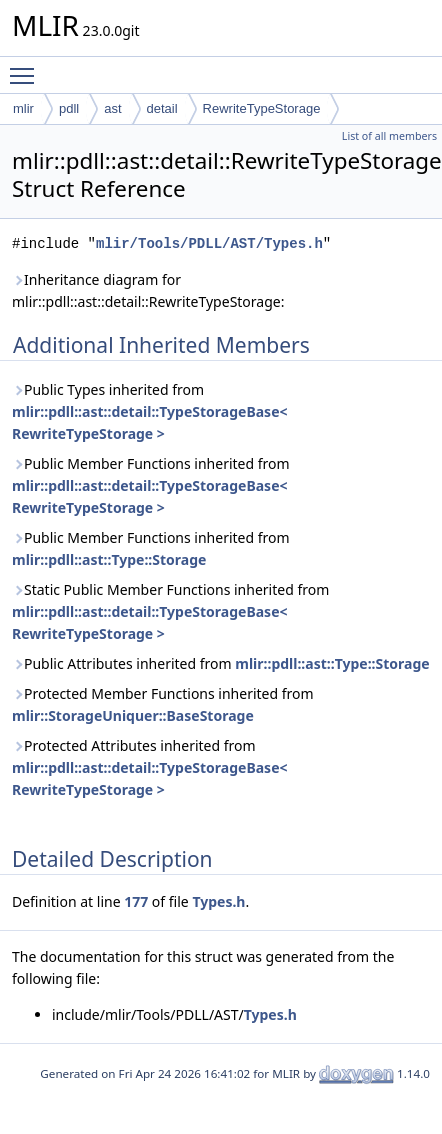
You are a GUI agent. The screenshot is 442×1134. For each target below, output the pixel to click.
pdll (69, 108)
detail (162, 108)
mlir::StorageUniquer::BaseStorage (133, 715)
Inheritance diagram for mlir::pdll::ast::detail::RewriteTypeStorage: (148, 290)
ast (112, 108)
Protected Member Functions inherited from (163, 704)
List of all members (389, 136)
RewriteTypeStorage (262, 108)
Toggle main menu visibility (27, 67)
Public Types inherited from (150, 411)
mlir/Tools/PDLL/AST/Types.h (209, 243)
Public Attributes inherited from (221, 663)
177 (136, 901)
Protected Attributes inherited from (150, 767)
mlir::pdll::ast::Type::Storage (109, 559)
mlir (23, 108)
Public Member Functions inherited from (151, 485)
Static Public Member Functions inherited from (170, 611)
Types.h (218, 901)
